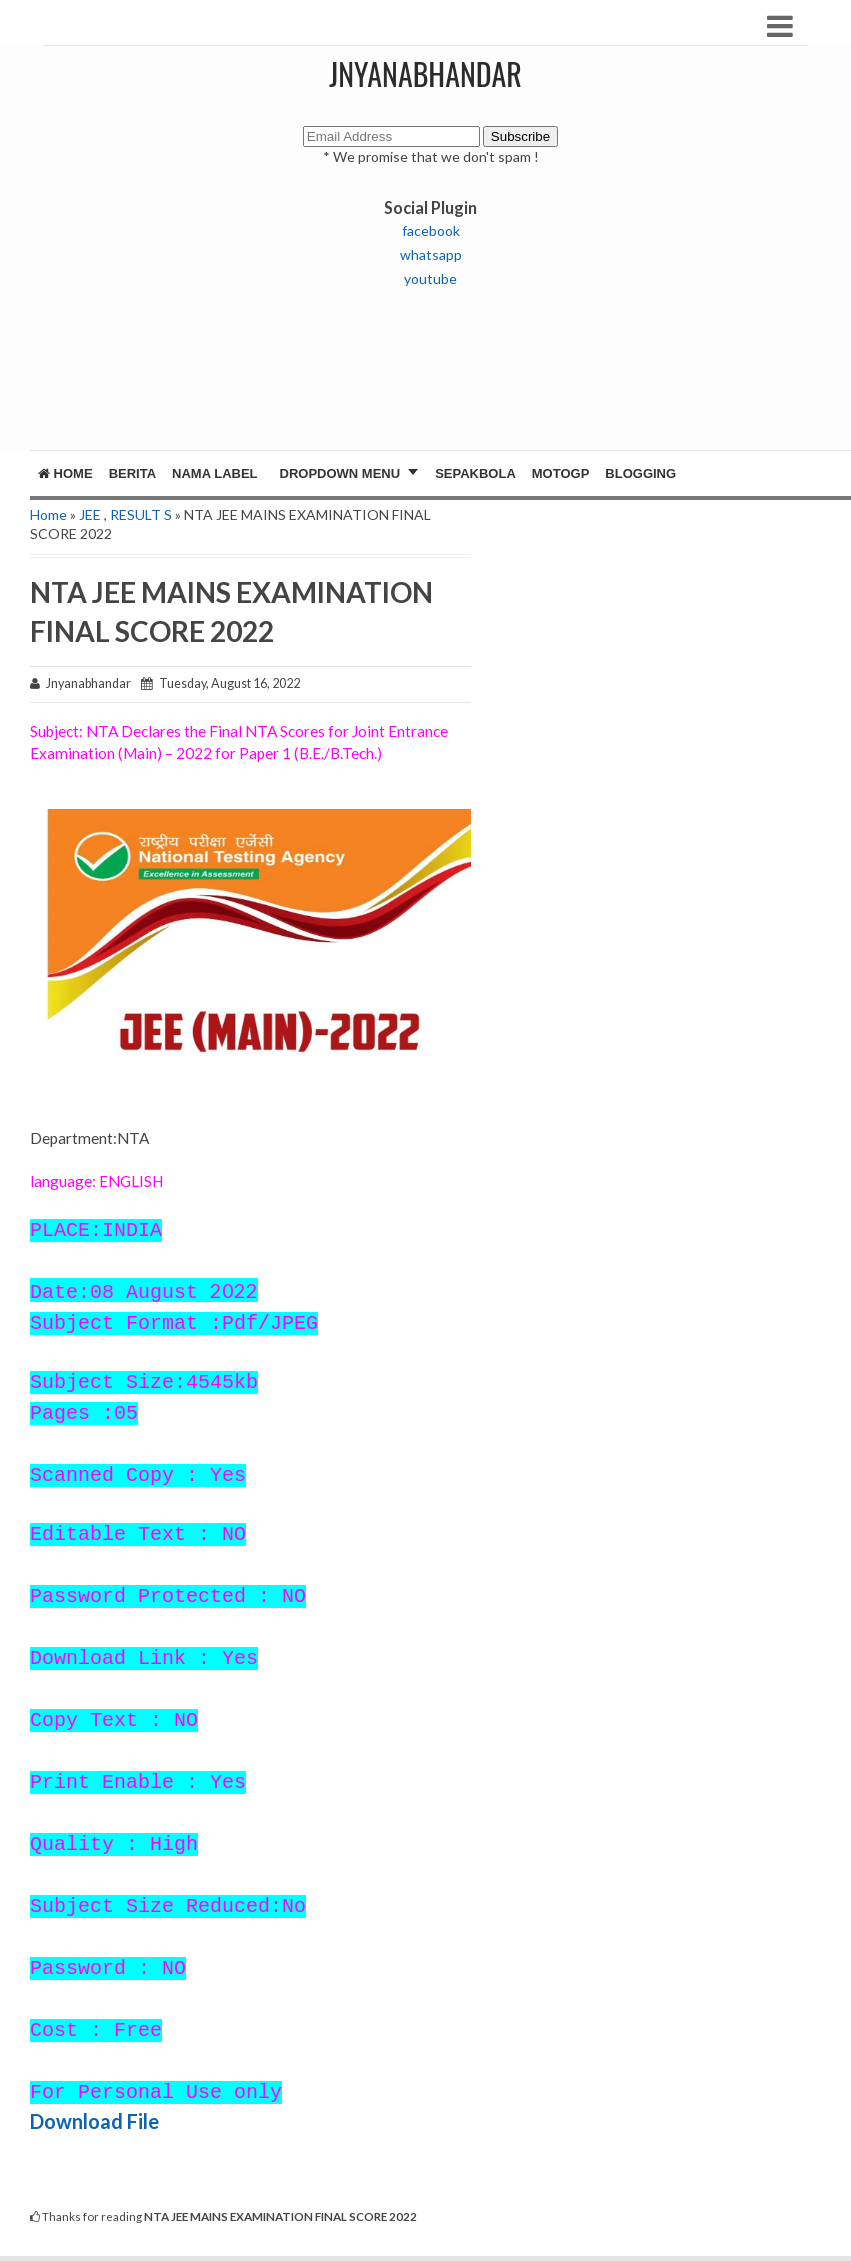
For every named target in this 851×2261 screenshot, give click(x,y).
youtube (430, 278)
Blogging (640, 473)
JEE (90, 514)
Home (65, 473)
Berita (132, 473)
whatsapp (431, 254)
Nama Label (214, 473)
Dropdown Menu (340, 473)
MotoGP (561, 473)
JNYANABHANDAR (425, 73)
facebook (431, 230)
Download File (94, 2121)
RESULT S (141, 514)
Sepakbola (475, 473)
